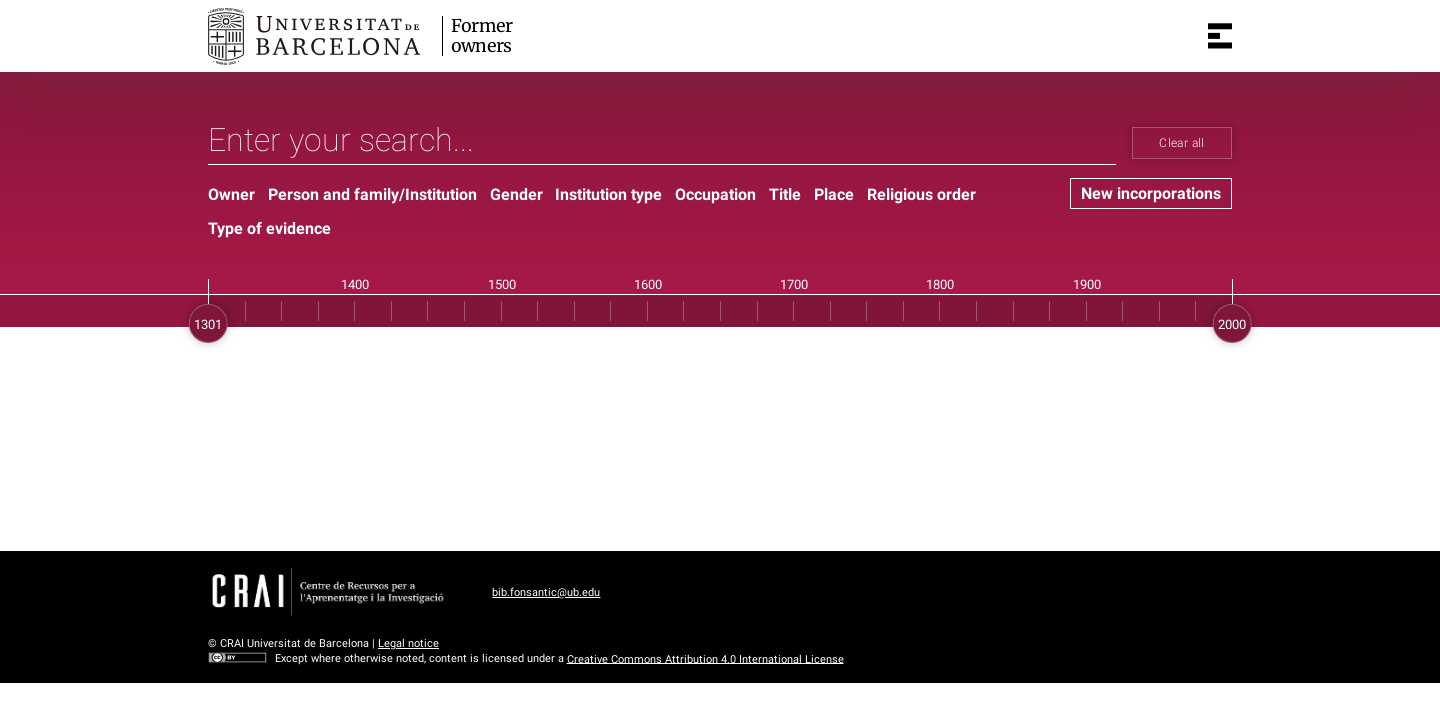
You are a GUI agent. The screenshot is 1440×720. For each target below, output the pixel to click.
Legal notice (408, 643)
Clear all (1181, 143)
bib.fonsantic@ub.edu (546, 592)
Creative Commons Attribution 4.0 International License (705, 658)
